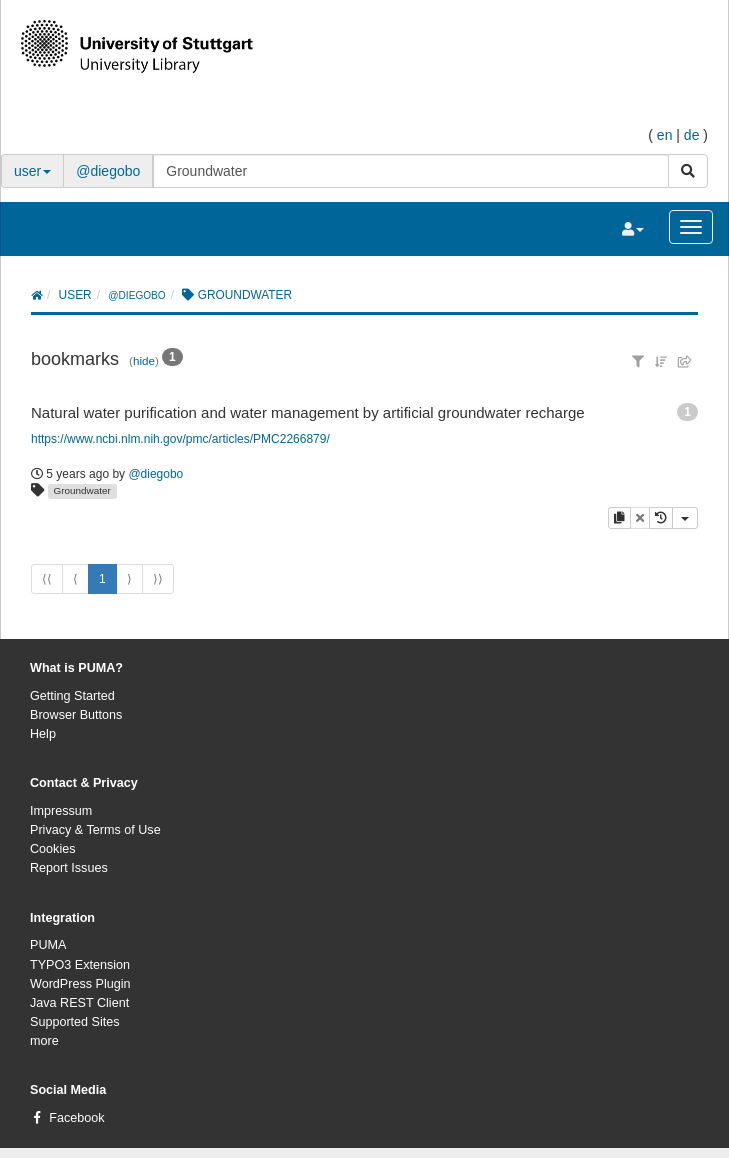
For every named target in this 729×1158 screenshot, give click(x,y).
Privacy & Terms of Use (95, 830)
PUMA (48, 945)
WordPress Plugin (80, 984)
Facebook (76, 1118)
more (44, 1041)
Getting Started (72, 696)
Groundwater (82, 490)
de (692, 135)
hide (144, 360)
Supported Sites (75, 1022)
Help (43, 734)
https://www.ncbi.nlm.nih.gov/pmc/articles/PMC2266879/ (180, 439)
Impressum (61, 811)
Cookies (53, 849)
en (665, 135)
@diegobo (108, 171)
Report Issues (69, 868)
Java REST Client (79, 1003)
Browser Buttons (76, 715)
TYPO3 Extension (80, 965)
